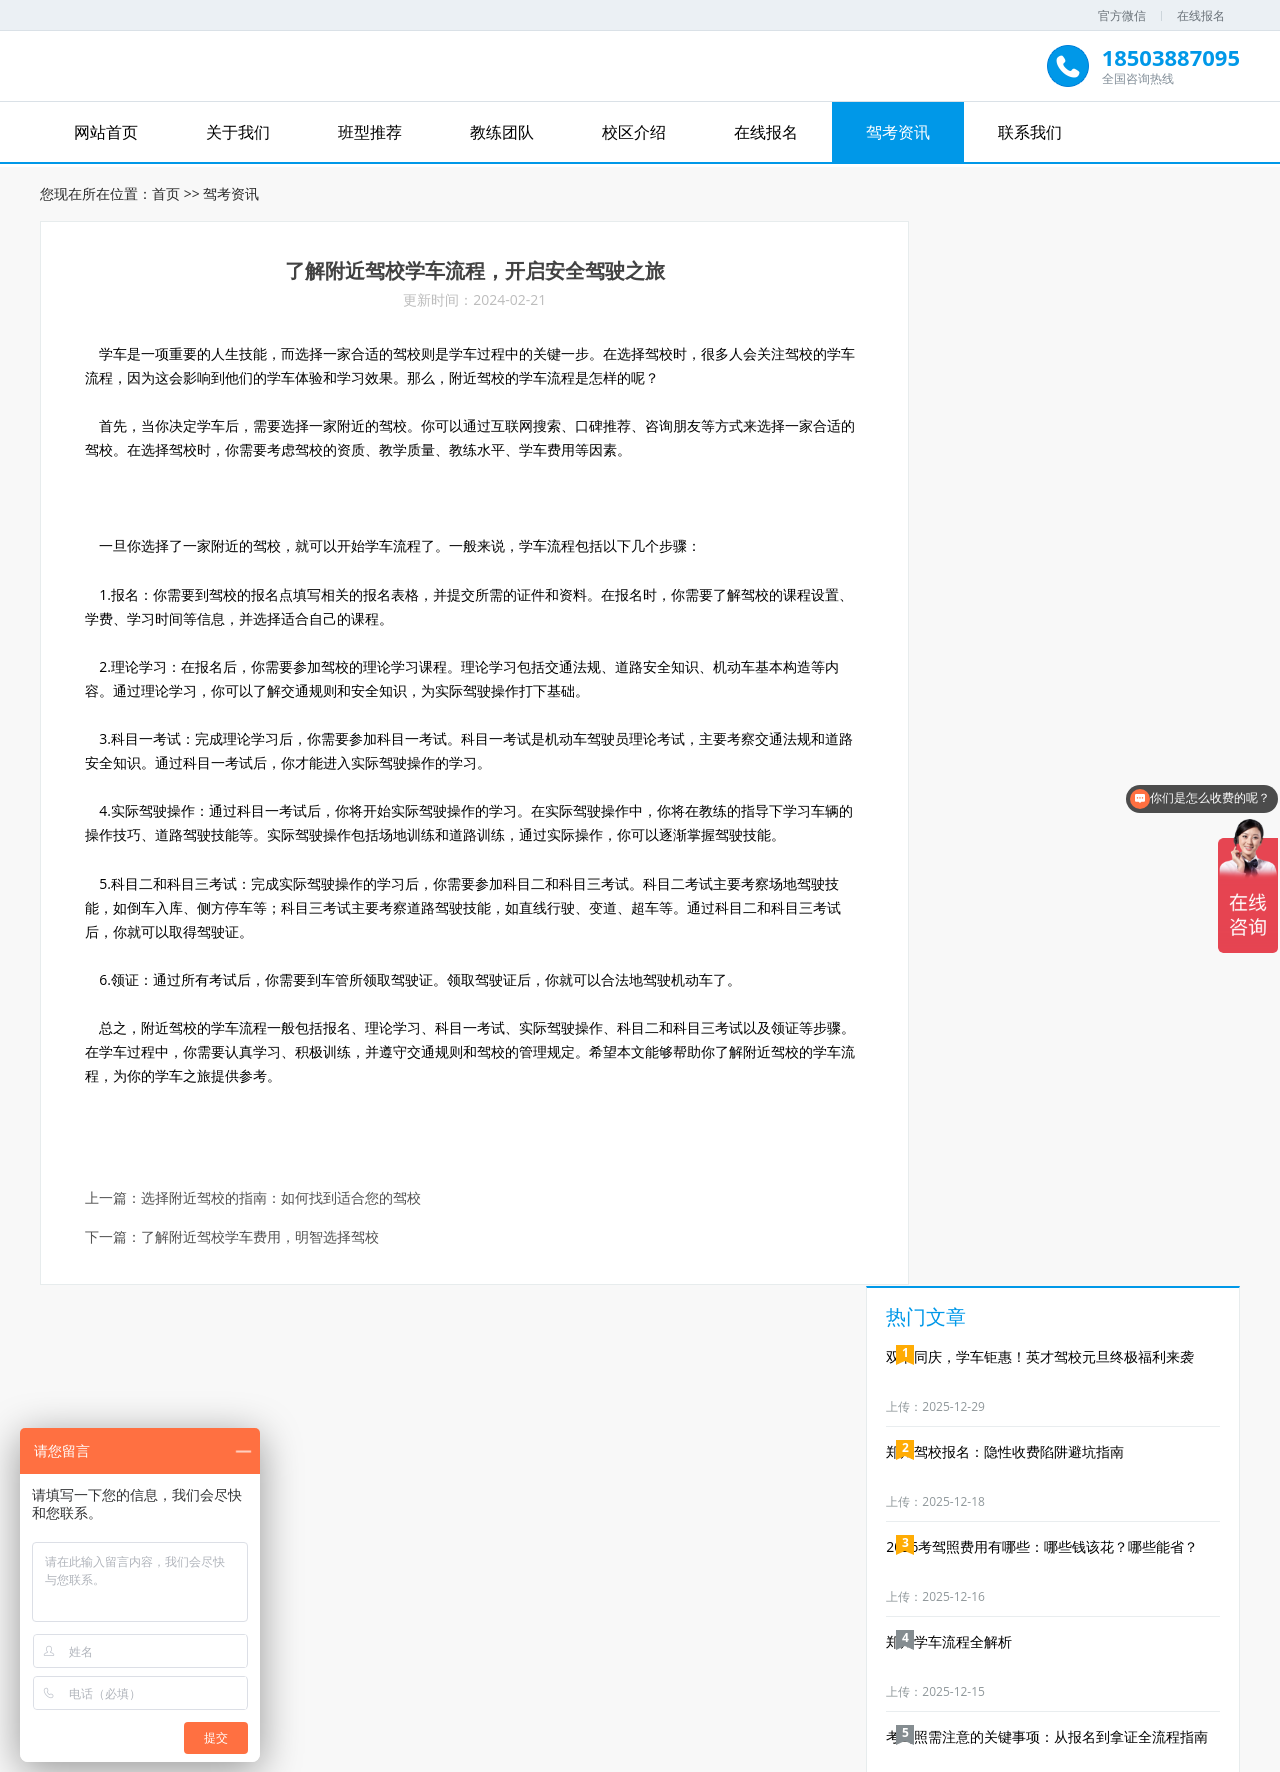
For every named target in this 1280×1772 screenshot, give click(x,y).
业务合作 (1139, 1526)
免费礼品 (996, 1526)
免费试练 (284, 1526)
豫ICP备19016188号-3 (785, 1753)
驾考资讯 (898, 132)
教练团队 (502, 132)
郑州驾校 (651, 1688)
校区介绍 (634, 132)
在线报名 (1201, 15)
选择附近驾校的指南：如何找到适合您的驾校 (282, 1205)
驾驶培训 (591, 1688)
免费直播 (569, 1526)
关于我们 (238, 132)
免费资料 (711, 1526)
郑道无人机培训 (792, 1688)
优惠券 (854, 1526)
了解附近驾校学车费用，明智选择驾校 (261, 1244)
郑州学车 (711, 1688)
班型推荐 (370, 132)
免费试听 (426, 1526)
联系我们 (1030, 132)
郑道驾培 (531, 1688)
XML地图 (886, 1753)
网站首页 (106, 132)
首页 (166, 190)
